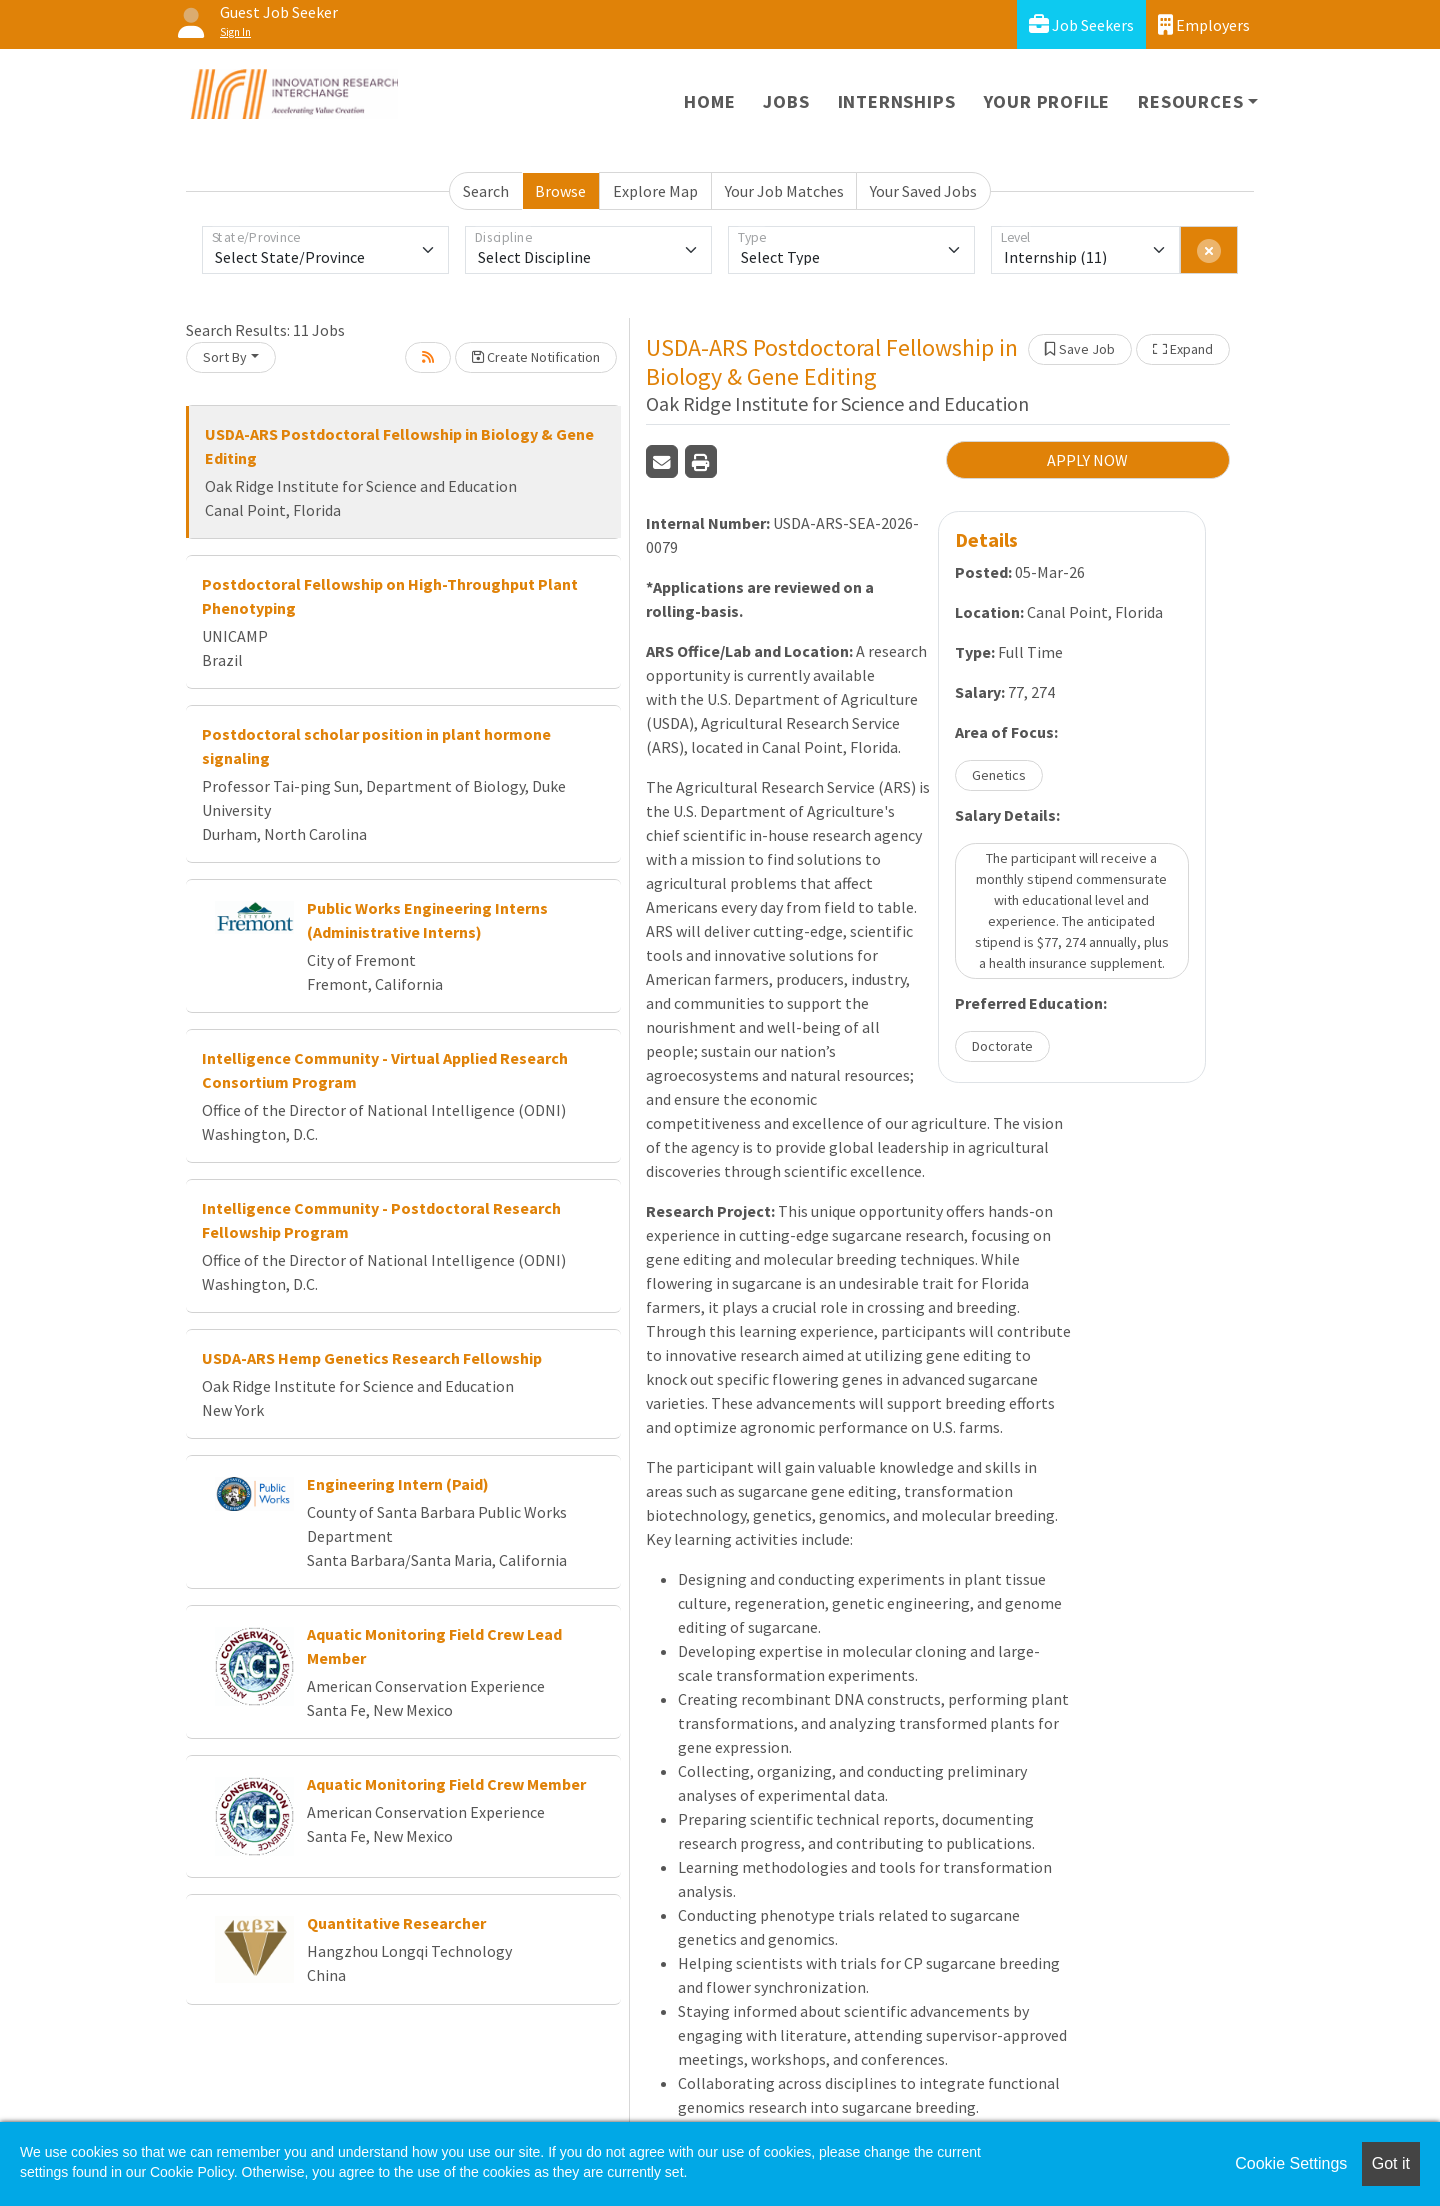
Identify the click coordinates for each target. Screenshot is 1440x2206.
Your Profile (1047, 101)
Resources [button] (1190, 101)
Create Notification (536, 357)
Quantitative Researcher (396, 1923)
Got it (1391, 2163)
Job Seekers (1081, 24)
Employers (1204, 24)
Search (486, 191)
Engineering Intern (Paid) (398, 1484)
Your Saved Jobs (923, 191)
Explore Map (655, 191)
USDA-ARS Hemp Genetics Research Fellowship (372, 1358)
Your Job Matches (784, 191)
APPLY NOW (1087, 460)
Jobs (786, 101)
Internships (897, 101)
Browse (560, 191)
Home (709, 101)
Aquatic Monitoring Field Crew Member (446, 1784)
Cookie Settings (1291, 2163)
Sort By (225, 357)
